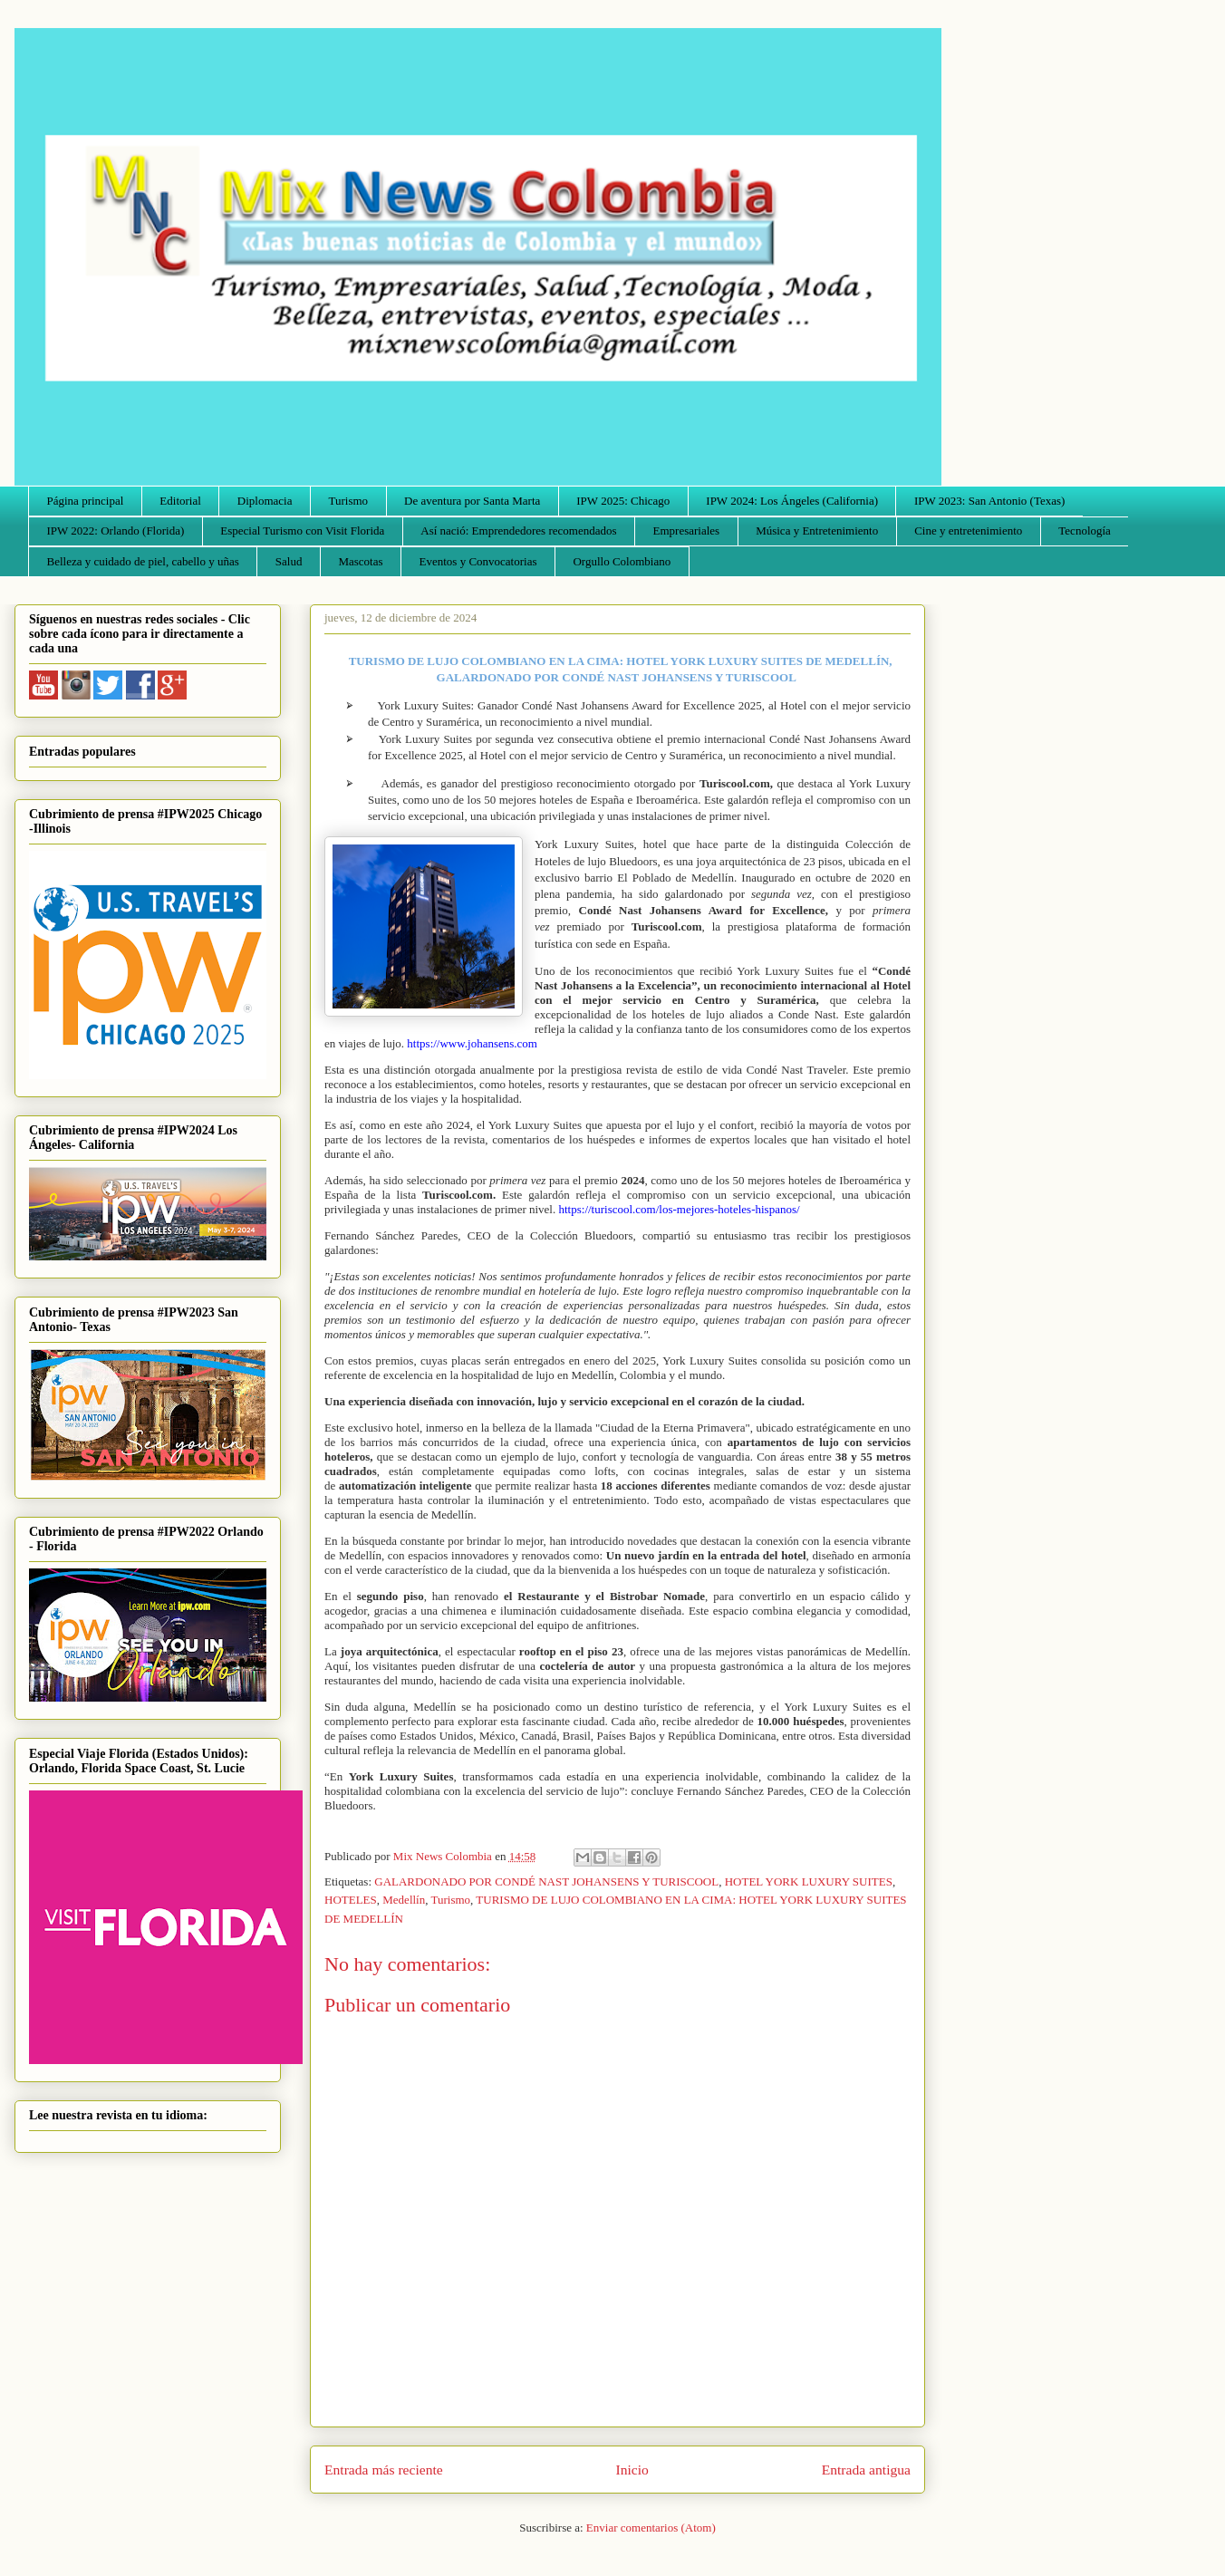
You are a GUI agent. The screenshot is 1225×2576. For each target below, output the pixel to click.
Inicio (632, 2469)
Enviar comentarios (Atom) (651, 2527)
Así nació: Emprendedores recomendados (518, 530)
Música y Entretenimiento (817, 530)
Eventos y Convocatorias (478, 561)
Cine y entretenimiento (968, 530)
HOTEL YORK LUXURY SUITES (808, 1881)
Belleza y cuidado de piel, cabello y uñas (143, 561)
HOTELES (350, 1899)
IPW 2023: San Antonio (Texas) (989, 500)
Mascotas (360, 561)
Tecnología (1084, 530)
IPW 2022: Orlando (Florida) (116, 530)
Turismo (349, 500)
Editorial (180, 500)
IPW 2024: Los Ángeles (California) (792, 500)
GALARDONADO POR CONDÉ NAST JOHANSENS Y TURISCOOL (546, 1881)
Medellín (403, 1899)
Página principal (85, 500)
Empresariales (686, 530)
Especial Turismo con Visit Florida (302, 530)
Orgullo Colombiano (621, 561)
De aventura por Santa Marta (472, 500)
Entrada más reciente (383, 2469)
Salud (289, 561)
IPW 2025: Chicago (623, 500)
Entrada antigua (866, 2469)
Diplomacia (265, 500)
